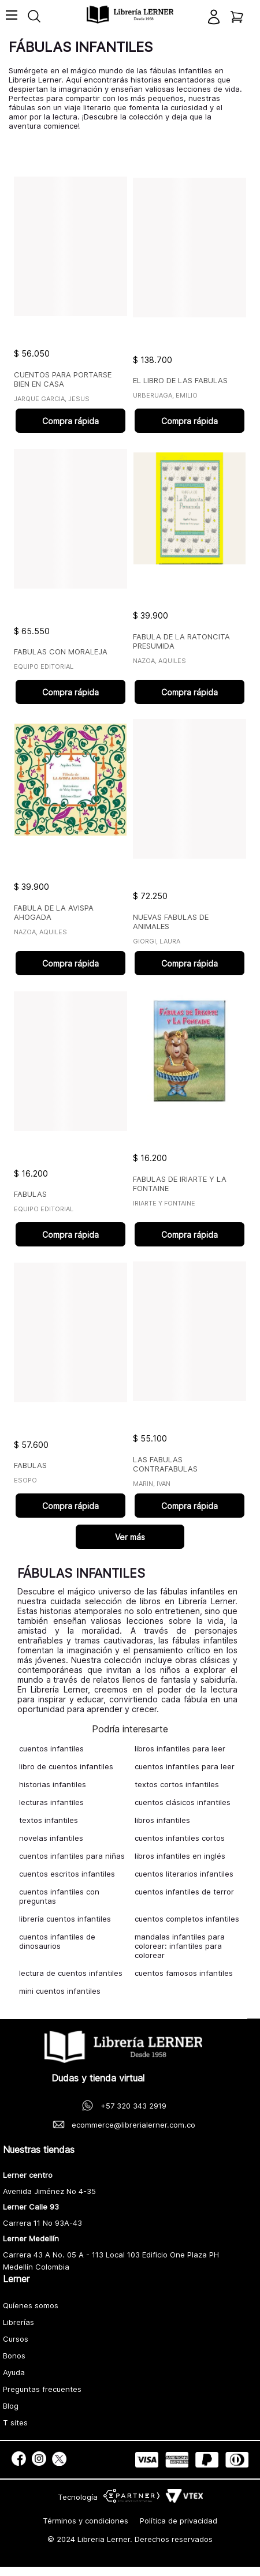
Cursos (15, 2338)
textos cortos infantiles (177, 1784)
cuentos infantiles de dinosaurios (57, 1941)
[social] (19, 2459)
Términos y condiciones (85, 2520)
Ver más (130, 1537)
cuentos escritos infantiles (67, 1873)
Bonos (14, 2355)
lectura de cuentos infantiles (70, 1973)
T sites (15, 2422)
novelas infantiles (51, 1838)
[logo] (130, 15)
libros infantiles (162, 1820)
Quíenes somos (30, 2305)
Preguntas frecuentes (42, 2389)
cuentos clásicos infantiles (183, 1802)
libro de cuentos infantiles (66, 1766)
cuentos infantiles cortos (180, 1838)
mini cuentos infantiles (60, 1990)
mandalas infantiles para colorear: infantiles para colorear (180, 1946)
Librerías (18, 2322)
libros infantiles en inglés (180, 1855)
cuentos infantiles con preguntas (59, 1896)
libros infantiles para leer (180, 1748)
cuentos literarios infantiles (184, 1873)
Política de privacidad (178, 2520)
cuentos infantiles (51, 1748)
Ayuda (14, 2372)
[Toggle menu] (11, 20)
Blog (10, 2405)
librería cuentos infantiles (65, 1918)
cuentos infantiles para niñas (72, 1855)
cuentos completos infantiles (187, 1918)
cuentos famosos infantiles (184, 1973)
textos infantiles (48, 1820)
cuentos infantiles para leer (185, 1766)
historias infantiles (52, 1784)
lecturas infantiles (51, 1802)
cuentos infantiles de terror (184, 1891)
